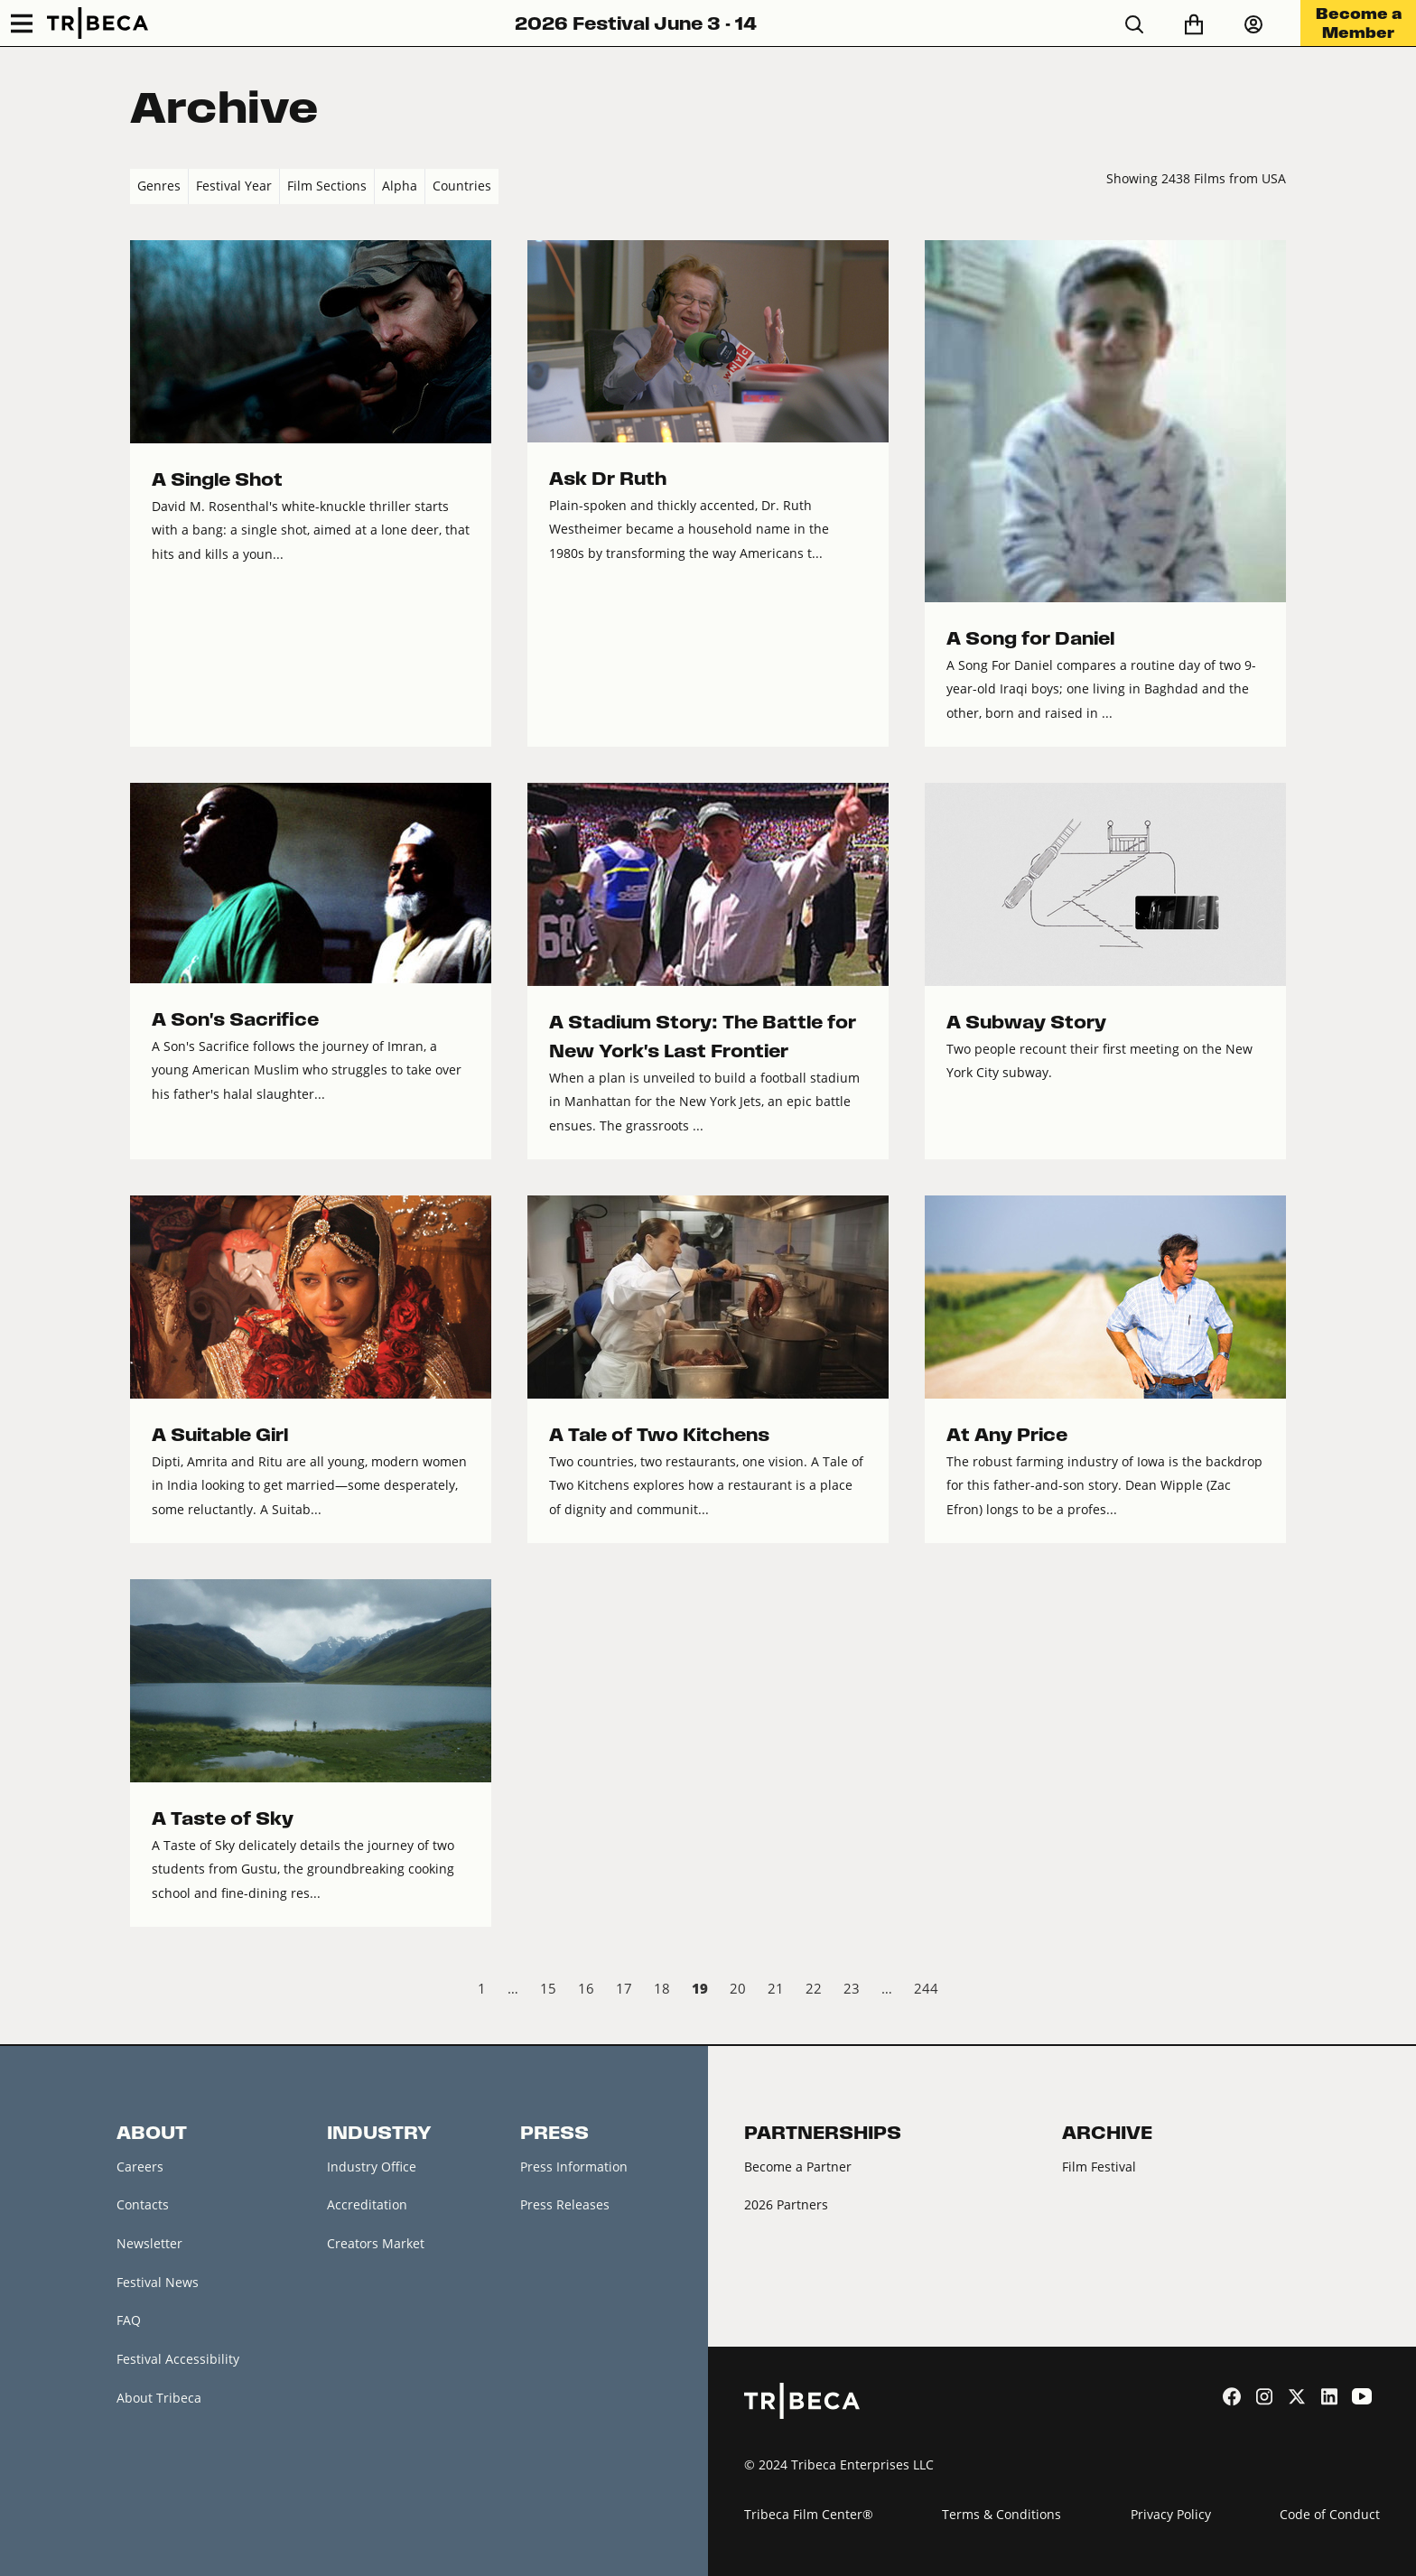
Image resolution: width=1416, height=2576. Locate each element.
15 (548, 1988)
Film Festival (1099, 2166)
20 (738, 1988)
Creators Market (375, 2243)
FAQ (128, 2320)
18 (662, 1988)
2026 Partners (786, 2204)
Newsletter (149, 2243)
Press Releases (565, 2204)
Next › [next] (1271, 1990)
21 (776, 1988)
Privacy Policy (1171, 2514)
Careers (139, 2166)
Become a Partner (798, 2166)
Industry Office (371, 2166)
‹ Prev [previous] (145, 1990)
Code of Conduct (1330, 2514)
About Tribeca (158, 2397)
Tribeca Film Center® (808, 2514)
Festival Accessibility (177, 2358)
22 (814, 1988)
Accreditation (367, 2204)
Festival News (157, 2282)
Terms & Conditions (1001, 2514)
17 (624, 1988)
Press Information (574, 2166)
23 (851, 1988)
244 (926, 1988)
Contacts (142, 2204)
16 (586, 1988)
